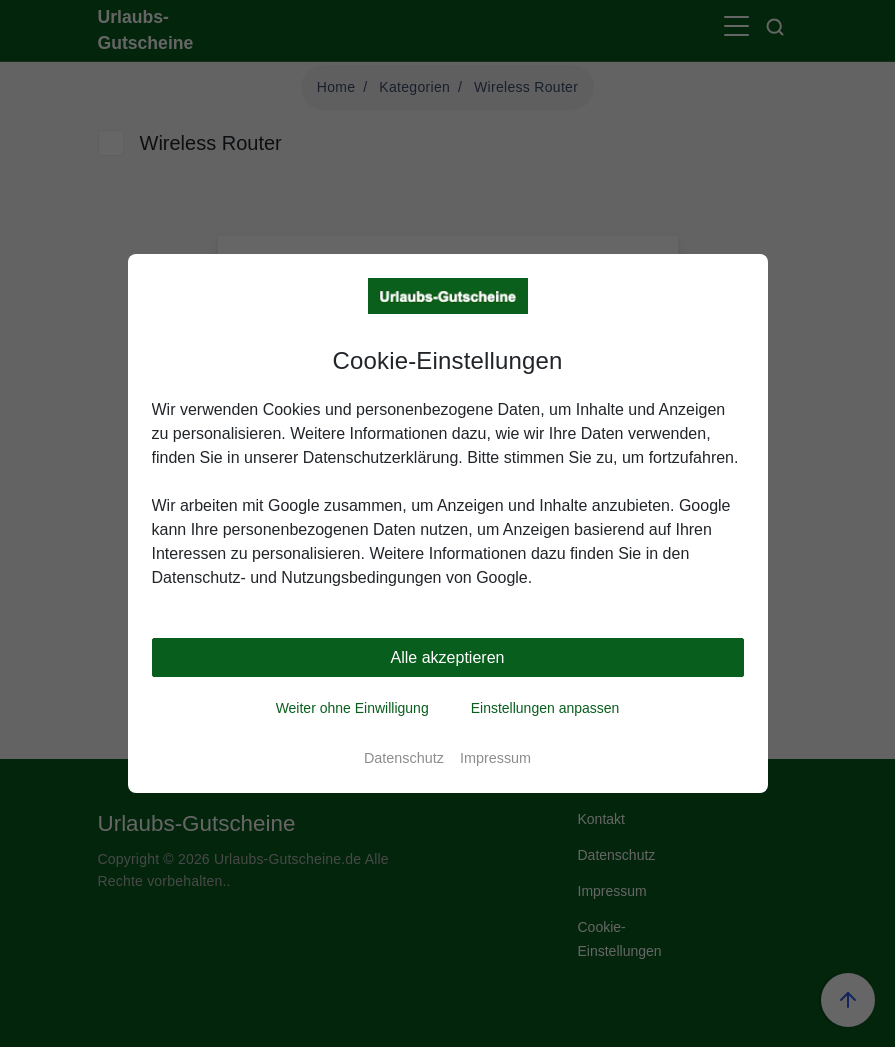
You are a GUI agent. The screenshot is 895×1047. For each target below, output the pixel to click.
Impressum (495, 758)
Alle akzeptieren (448, 657)
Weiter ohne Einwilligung (352, 708)
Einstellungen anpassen (545, 708)
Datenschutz (404, 758)
